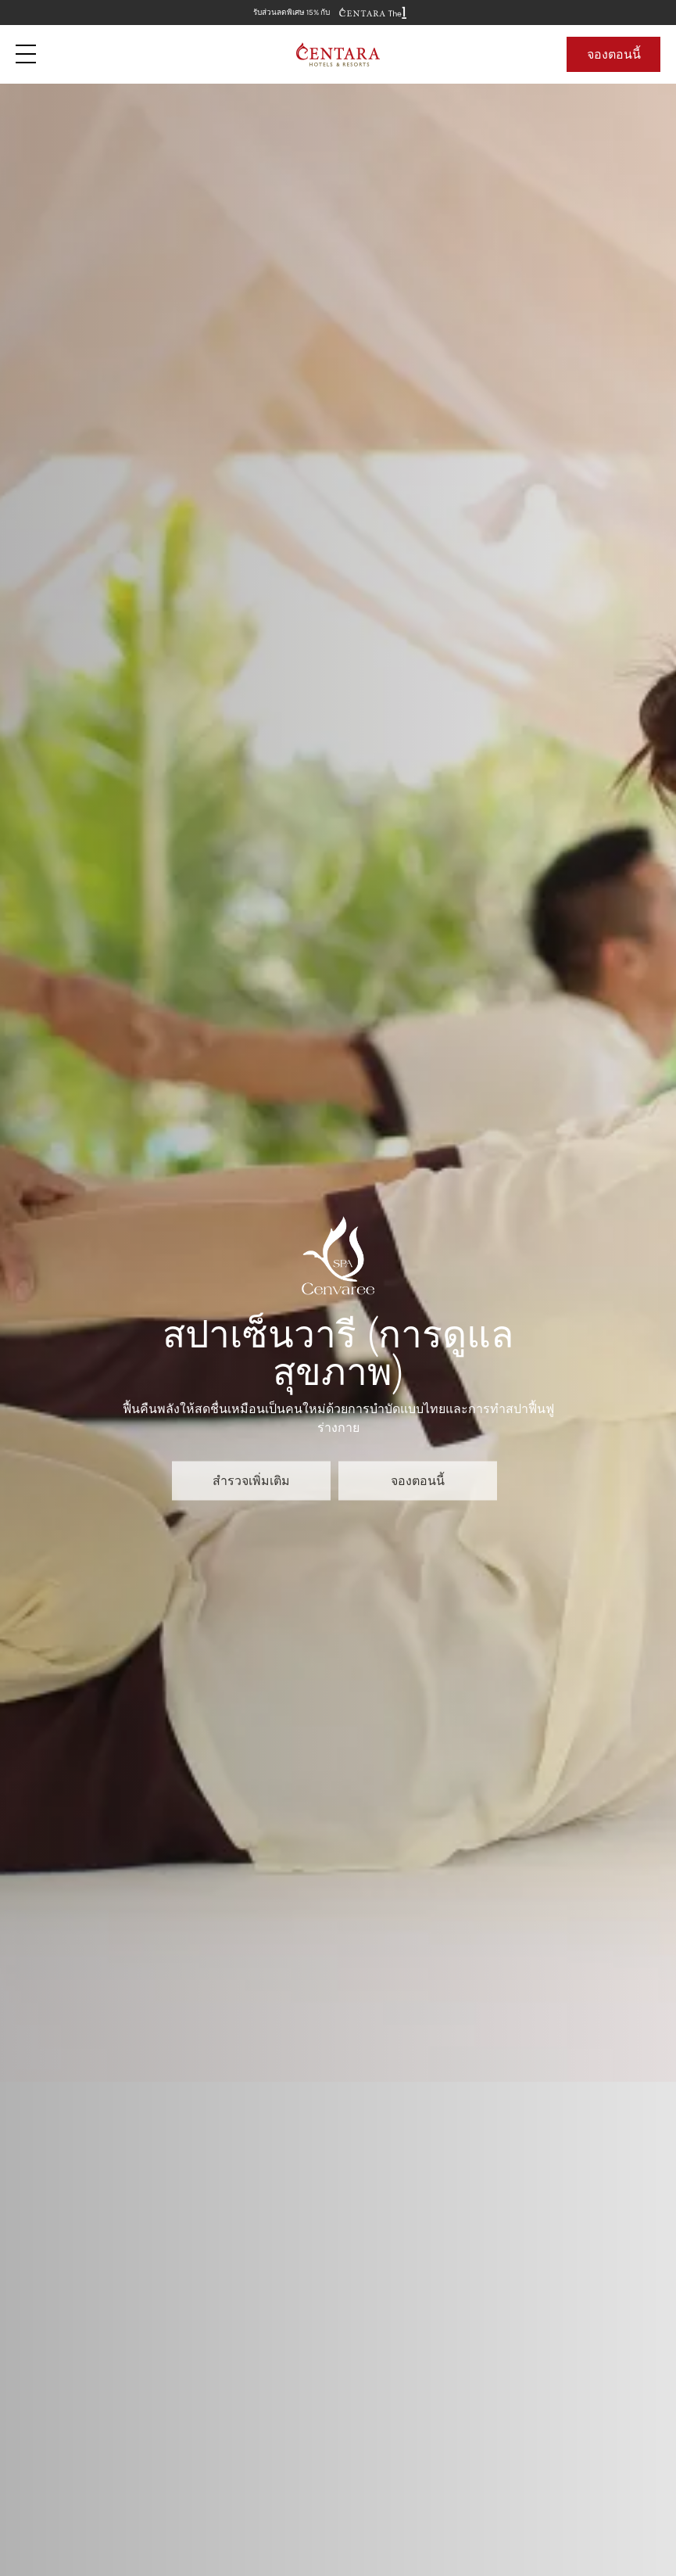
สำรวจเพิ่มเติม (251, 1480)
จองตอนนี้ (614, 54)
